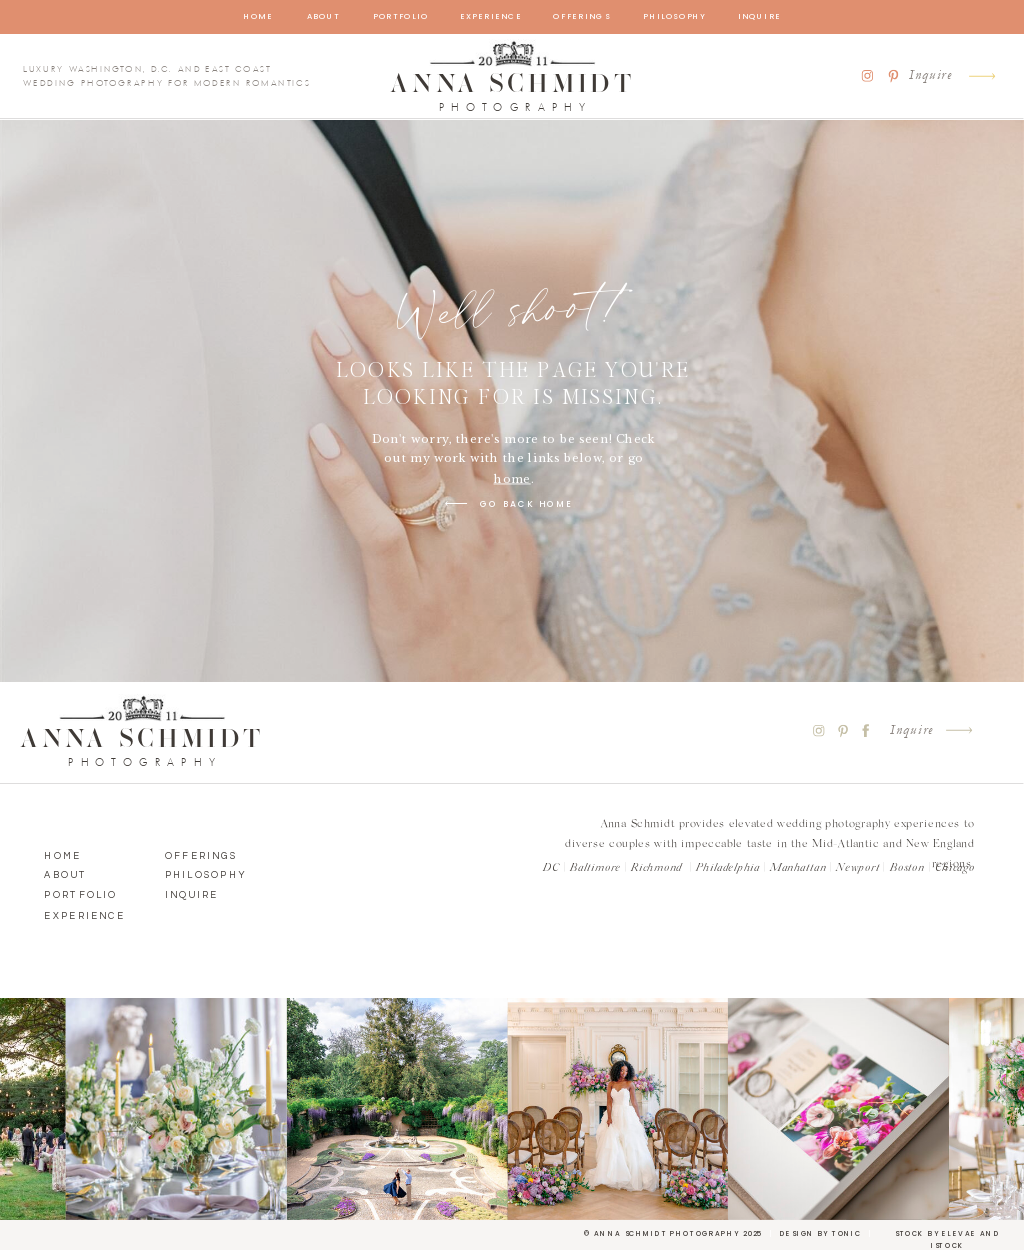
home (512, 479)
